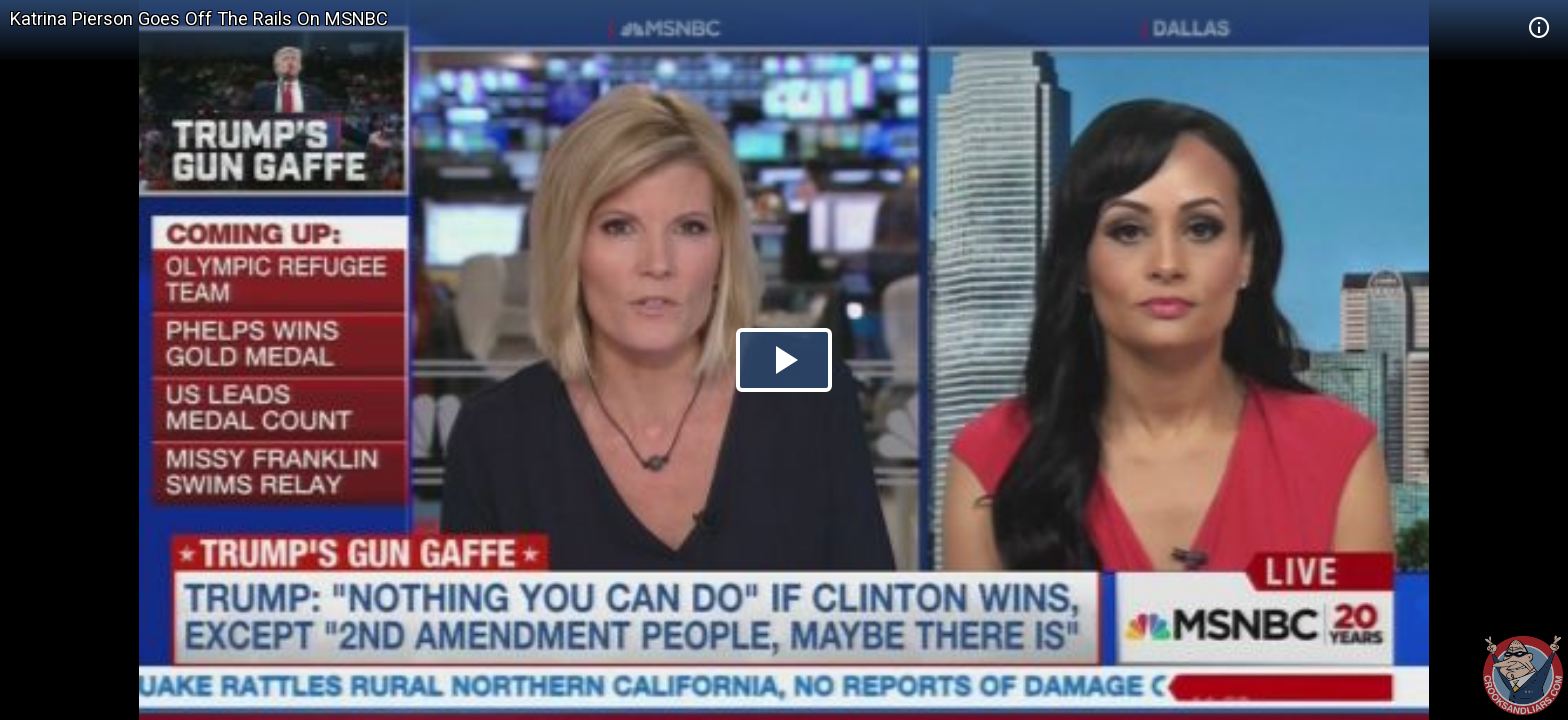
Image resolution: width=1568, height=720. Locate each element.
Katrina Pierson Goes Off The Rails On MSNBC (199, 18)
